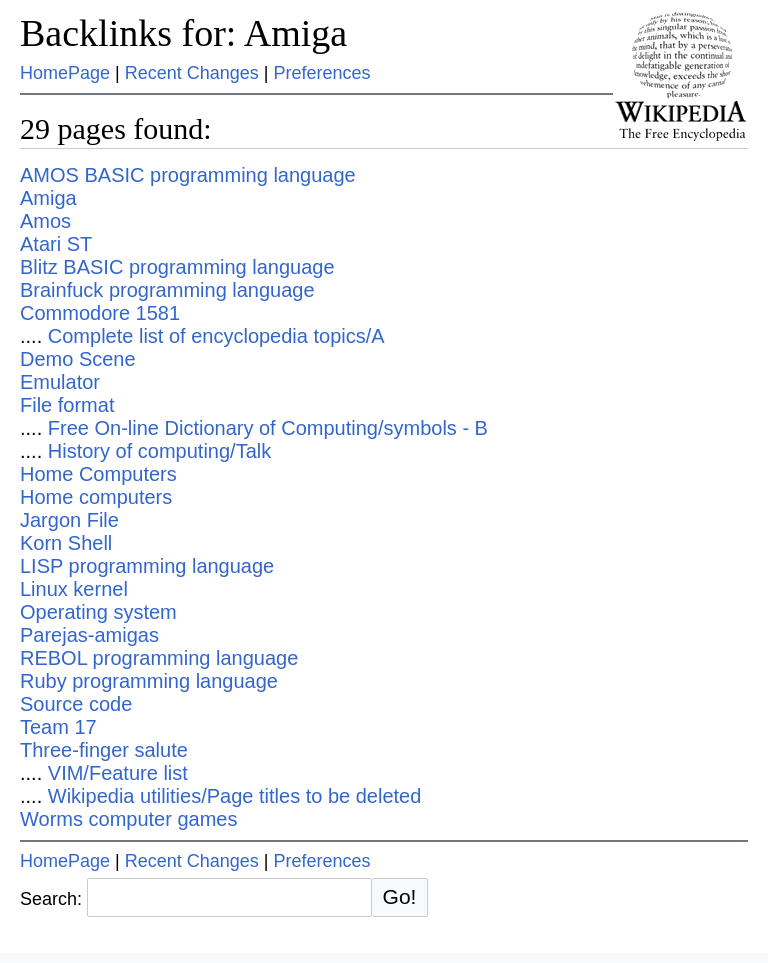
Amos (45, 221)
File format (67, 405)
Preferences (322, 73)
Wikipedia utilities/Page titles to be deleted (235, 796)
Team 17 (58, 727)
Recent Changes (192, 73)
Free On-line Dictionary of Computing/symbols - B (268, 428)
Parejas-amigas (89, 635)
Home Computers (98, 474)
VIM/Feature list (118, 773)
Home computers (96, 497)
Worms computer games (128, 819)
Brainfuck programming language (167, 290)
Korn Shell (66, 543)
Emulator (60, 382)
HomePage (65, 73)
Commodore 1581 (100, 313)
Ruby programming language (149, 681)
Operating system (98, 612)
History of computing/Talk (159, 451)
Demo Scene (78, 359)
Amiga (48, 198)
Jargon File (69, 520)
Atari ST (56, 244)
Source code (76, 704)
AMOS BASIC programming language (188, 175)
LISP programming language (147, 566)
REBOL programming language (159, 658)
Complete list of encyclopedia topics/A (216, 336)
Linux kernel (74, 589)
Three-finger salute (104, 750)
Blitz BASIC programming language (177, 267)
